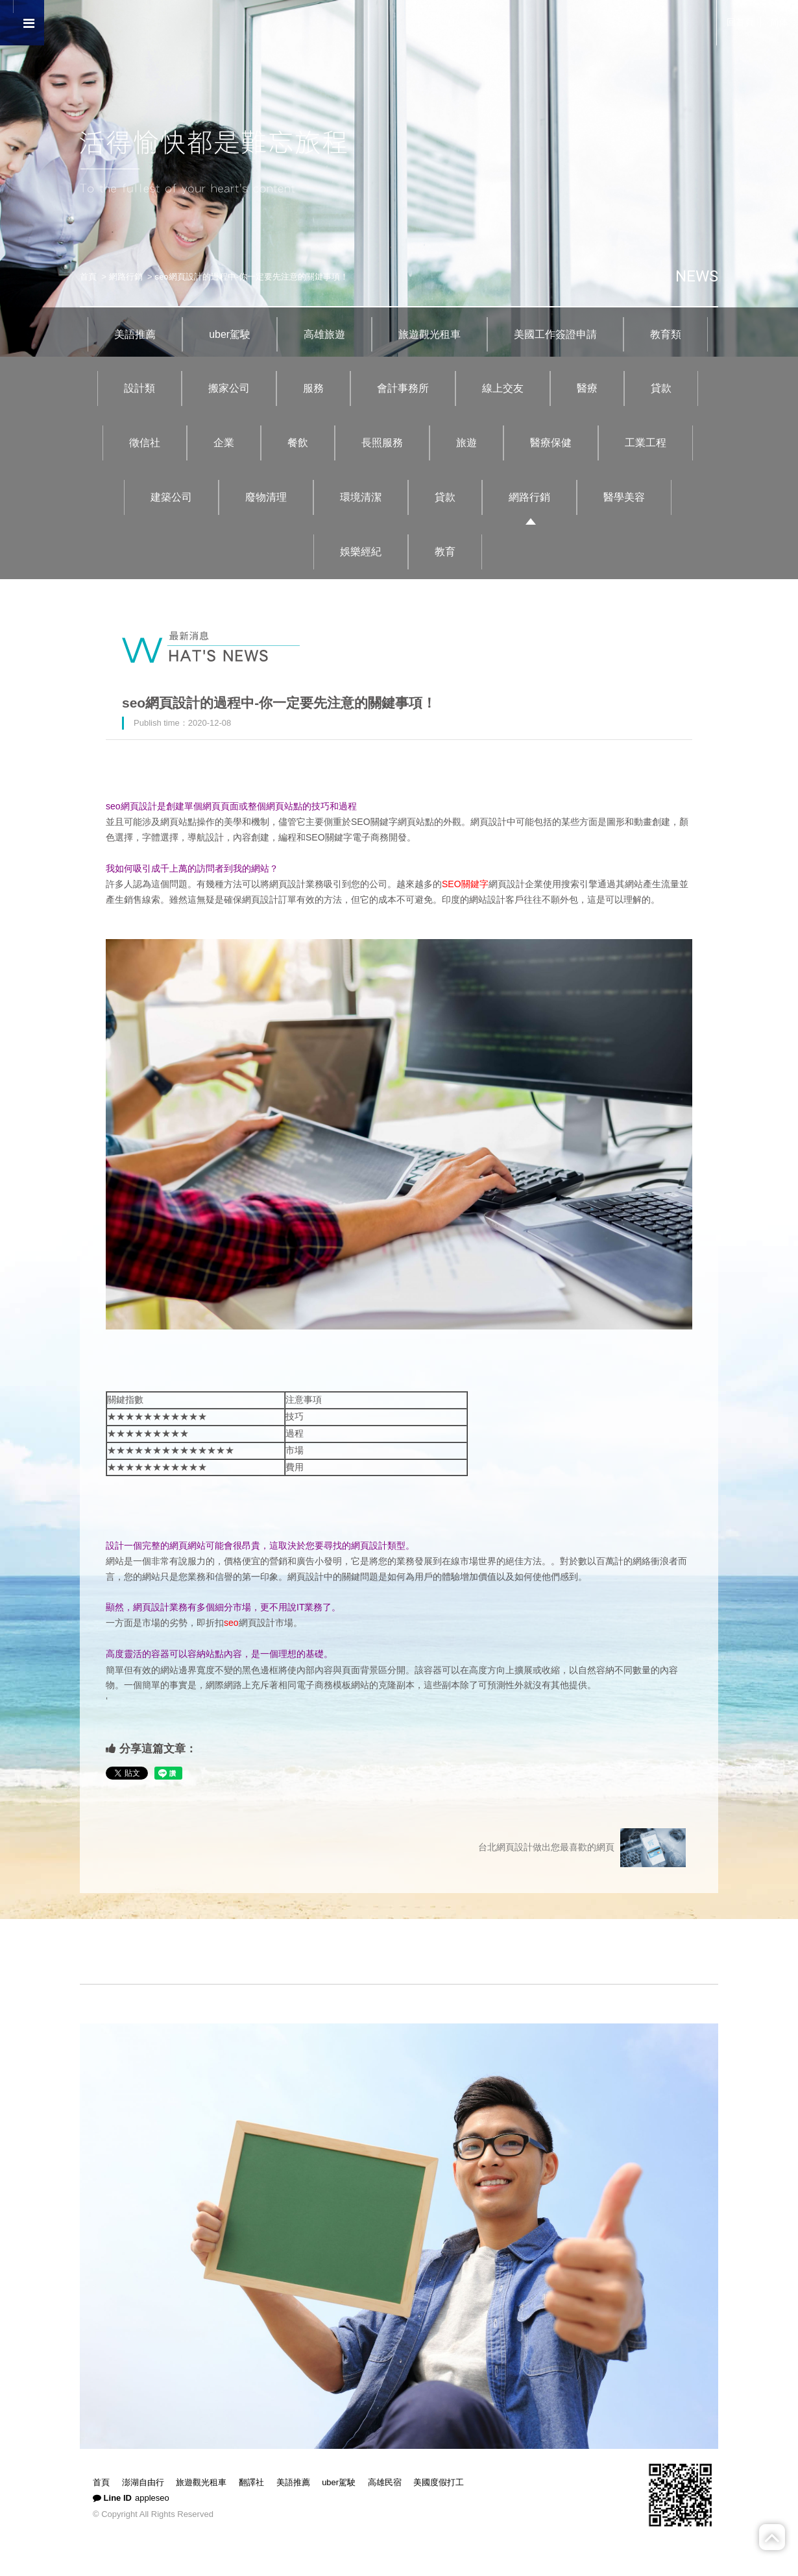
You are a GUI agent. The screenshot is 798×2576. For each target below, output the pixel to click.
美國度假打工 (438, 2482)
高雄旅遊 (324, 334)
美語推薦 (135, 334)
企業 (223, 442)
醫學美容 (624, 497)
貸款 (661, 388)
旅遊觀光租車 (429, 334)
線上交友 (503, 388)
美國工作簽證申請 (555, 334)
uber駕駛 (229, 334)
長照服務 (382, 442)
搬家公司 (229, 388)
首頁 (88, 276)
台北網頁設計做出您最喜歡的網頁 (582, 1847)
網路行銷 (126, 276)
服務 (313, 388)
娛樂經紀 (360, 551)
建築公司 (171, 497)
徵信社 (144, 442)
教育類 (665, 334)
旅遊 (466, 442)
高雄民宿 (385, 2482)
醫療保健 (551, 442)
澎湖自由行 (143, 2482)
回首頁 (740, 22)
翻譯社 (251, 2482)
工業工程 (645, 442)
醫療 (587, 388)
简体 (779, 22)
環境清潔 (360, 497)
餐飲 (297, 442)
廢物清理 (266, 497)
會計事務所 (403, 388)
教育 (445, 551)
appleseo (152, 2498)
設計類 (139, 388)
